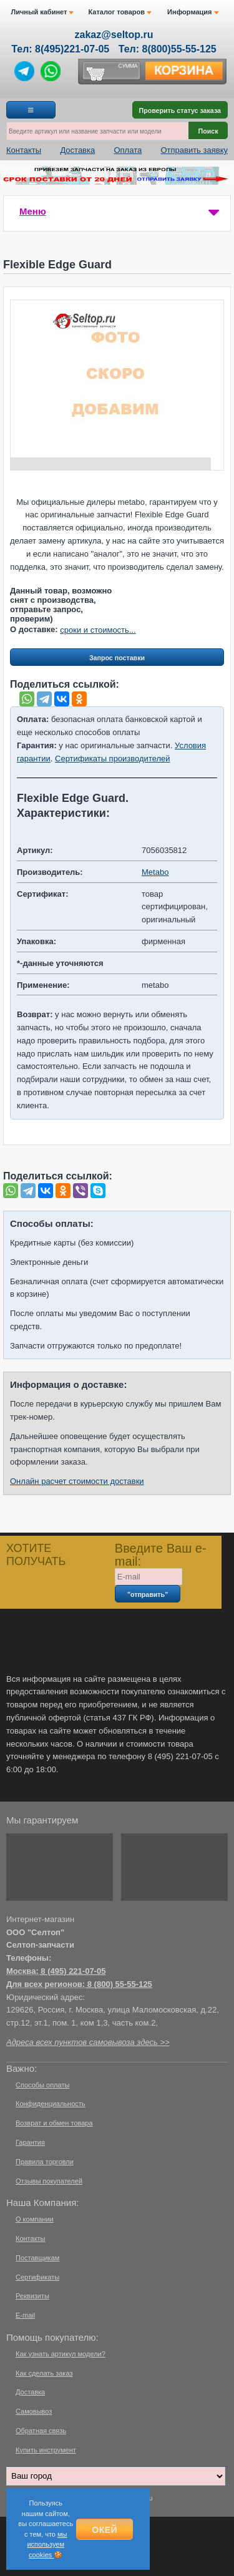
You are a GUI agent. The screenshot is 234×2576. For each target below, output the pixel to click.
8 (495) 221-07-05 (73, 1971)
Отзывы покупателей (49, 2181)
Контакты (23, 150)
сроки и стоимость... (97, 630)
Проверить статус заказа (180, 110)
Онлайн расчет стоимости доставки (77, 1481)
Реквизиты (32, 2296)
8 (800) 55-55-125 (119, 1984)
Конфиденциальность (50, 2103)
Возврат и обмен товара (54, 2123)
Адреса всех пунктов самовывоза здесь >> (88, 2042)
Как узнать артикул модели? (60, 2354)
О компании (35, 2219)
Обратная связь (41, 2430)
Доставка (77, 150)
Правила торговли (45, 2161)
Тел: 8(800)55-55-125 (168, 49)
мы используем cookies (47, 2544)
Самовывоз (34, 2411)
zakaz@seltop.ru (114, 34)
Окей (104, 2530)
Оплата (128, 150)
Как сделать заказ (44, 2373)
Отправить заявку (194, 150)
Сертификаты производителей (112, 758)
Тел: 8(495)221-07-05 (60, 49)
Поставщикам (37, 2257)
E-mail (25, 2315)
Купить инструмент (46, 2450)
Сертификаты (37, 2277)
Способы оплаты (42, 2085)
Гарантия (30, 2142)
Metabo (155, 872)
